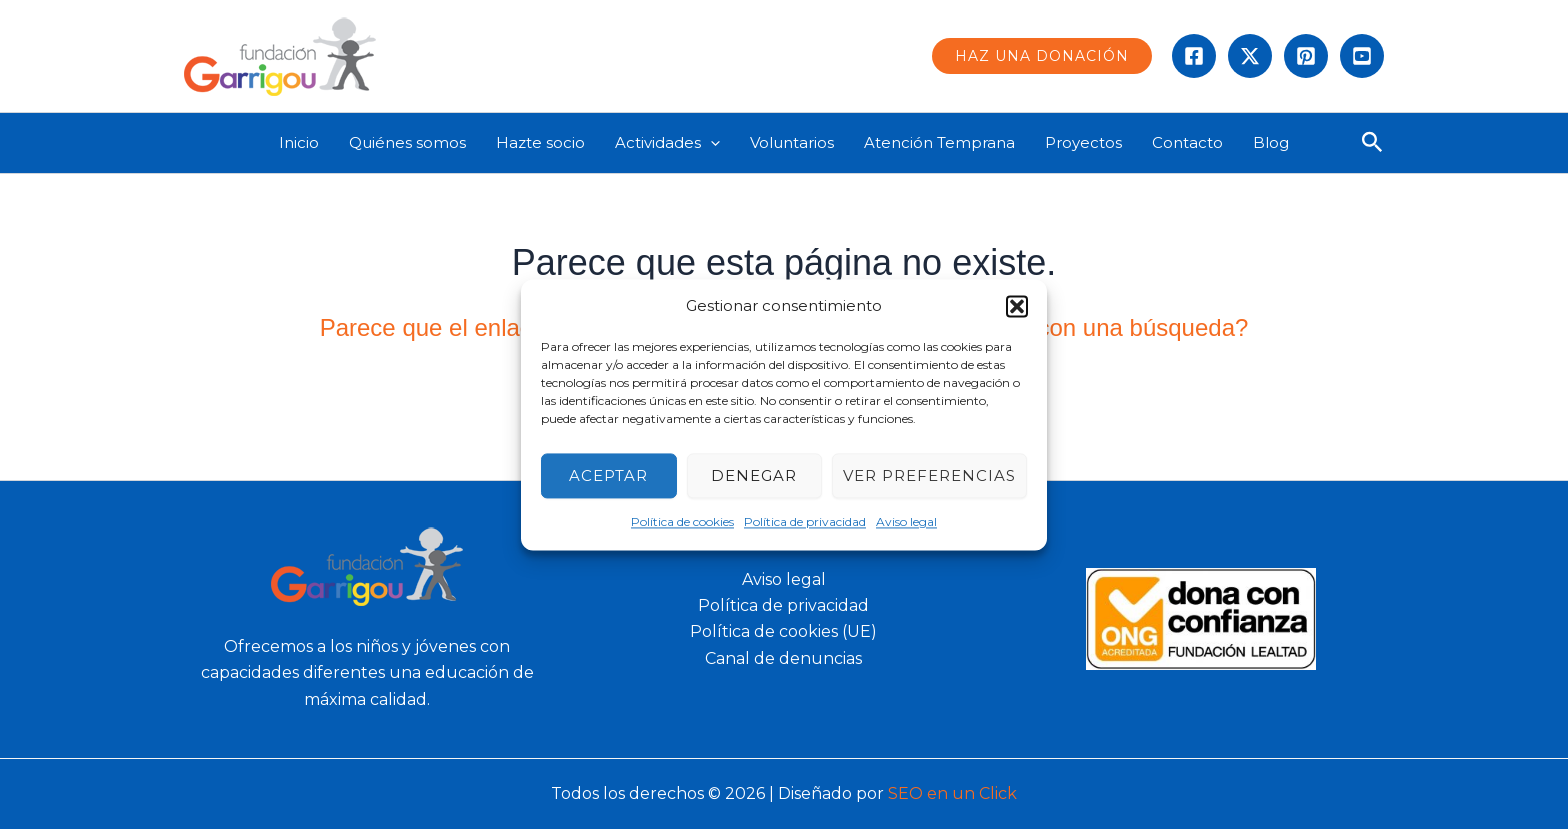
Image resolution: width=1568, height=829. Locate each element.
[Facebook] (1194, 56)
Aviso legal (906, 522)
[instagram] (1306, 56)
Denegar (754, 475)
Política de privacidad (805, 522)
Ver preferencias (929, 475)
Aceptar (608, 475)
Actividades (667, 143)
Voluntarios (792, 142)
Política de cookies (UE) (783, 631)
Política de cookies (682, 522)
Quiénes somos (407, 142)
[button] (1017, 306)
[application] (710, 143)
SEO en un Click (952, 793)
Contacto (1187, 142)
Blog (1271, 142)
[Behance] (1362, 56)
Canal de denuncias (783, 658)
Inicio (299, 142)
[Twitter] (1250, 56)
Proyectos (1083, 142)
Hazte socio (540, 142)
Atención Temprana (939, 142)
